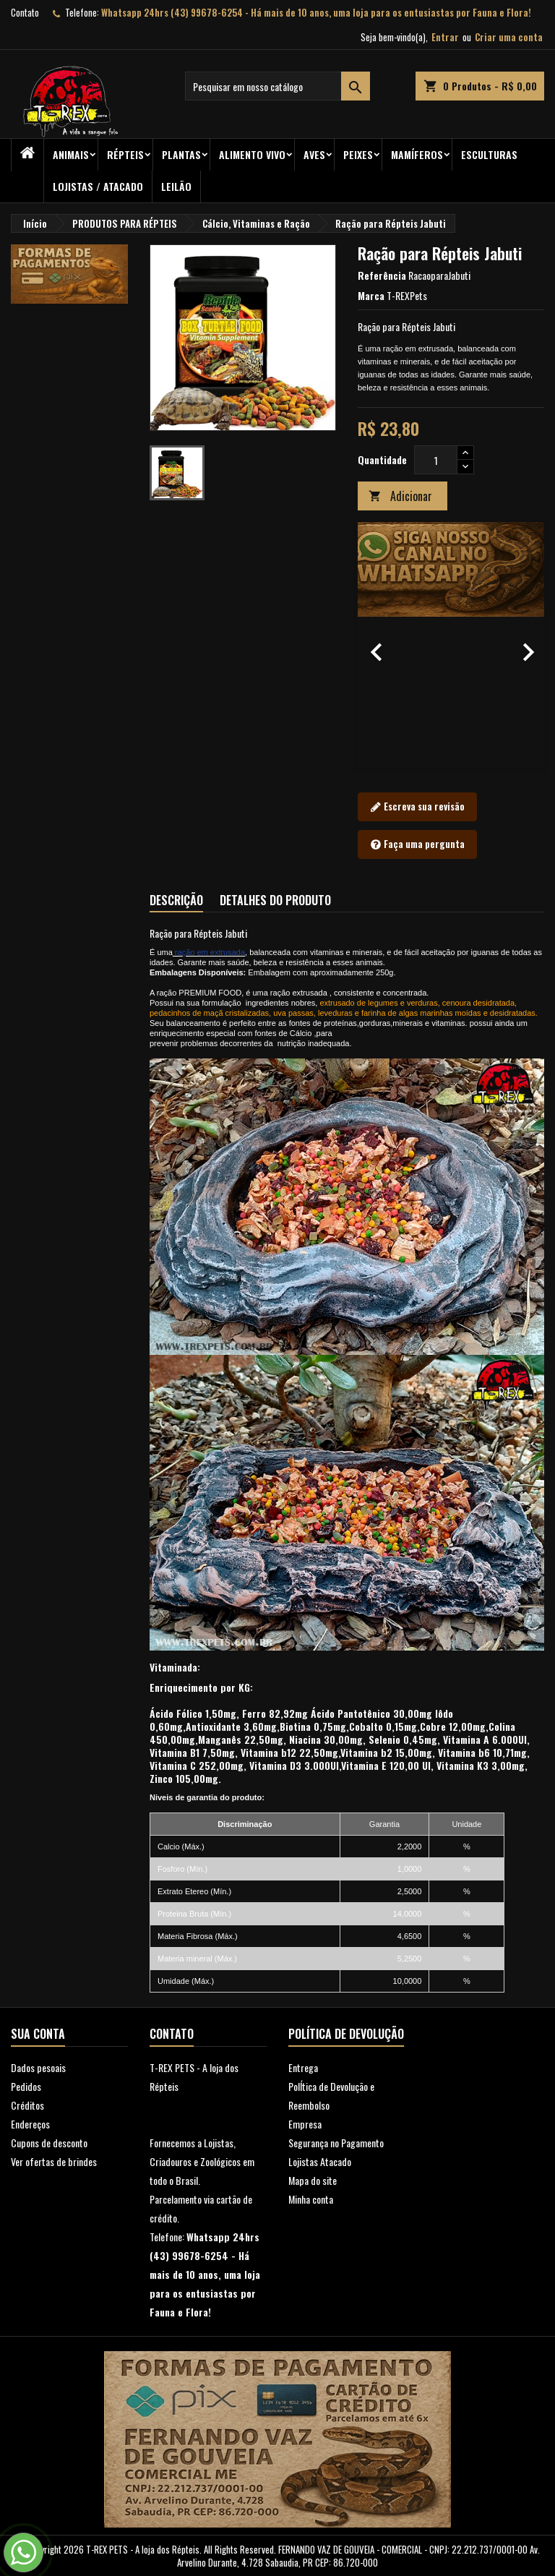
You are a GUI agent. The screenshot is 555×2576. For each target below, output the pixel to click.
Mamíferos (417, 154)
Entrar (445, 37)
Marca (371, 295)
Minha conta (310, 2199)
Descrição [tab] (176, 900)
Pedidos (26, 2086)
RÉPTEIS (125, 154)
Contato (25, 12)
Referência (382, 275)
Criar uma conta (509, 37)
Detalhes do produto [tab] (275, 900)
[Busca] (277, 86)
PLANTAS (181, 154)
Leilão (176, 186)
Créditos (27, 2105)
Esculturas (489, 154)
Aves (314, 154)
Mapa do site (312, 2180)
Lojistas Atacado (319, 2161)
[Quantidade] (435, 459)
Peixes (358, 154)
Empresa (305, 2123)
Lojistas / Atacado (98, 186)
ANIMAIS (71, 154)
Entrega (303, 2067)
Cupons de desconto (49, 2142)
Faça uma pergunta (417, 844)
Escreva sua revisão (417, 807)
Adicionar (400, 496)
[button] (372, 645)
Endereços (30, 2123)
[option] (451, 645)
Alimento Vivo (252, 154)
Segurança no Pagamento (336, 2142)
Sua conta (38, 2033)
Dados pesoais (38, 2067)
